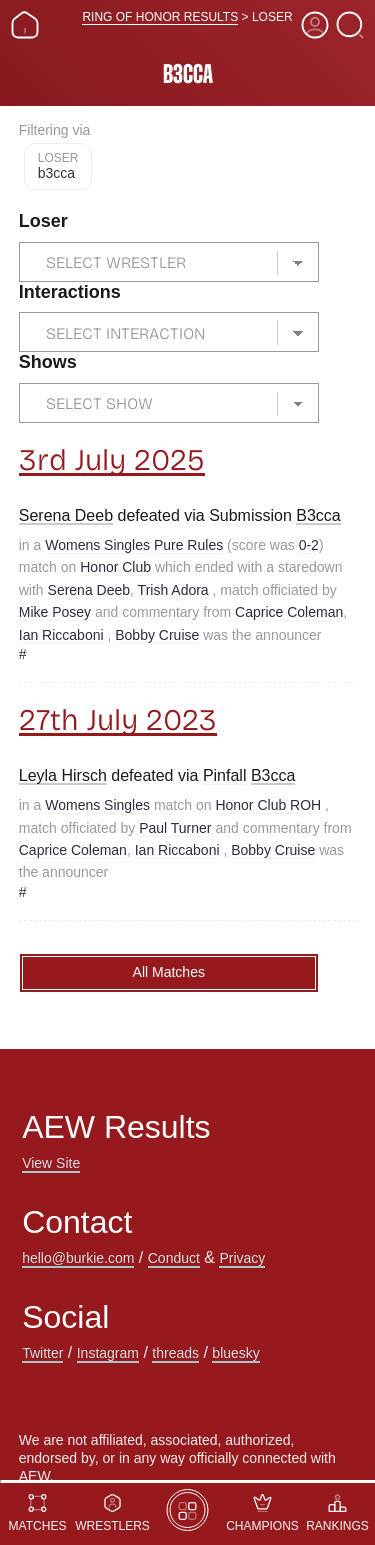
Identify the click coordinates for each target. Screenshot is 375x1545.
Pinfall (225, 776)
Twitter (42, 1353)
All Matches (169, 972)
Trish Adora (173, 590)
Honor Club (115, 567)
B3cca (58, 166)
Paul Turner (175, 828)
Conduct (174, 1258)
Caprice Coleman (289, 612)
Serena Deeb (66, 516)
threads (175, 1353)
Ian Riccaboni (61, 635)
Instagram (108, 1353)
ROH (305, 805)
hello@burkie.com (78, 1258)
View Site (51, 1163)
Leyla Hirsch (63, 776)
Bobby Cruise (157, 635)
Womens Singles (97, 545)
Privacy (242, 1258)
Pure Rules (188, 545)
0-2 (309, 545)
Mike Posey (55, 612)
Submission (250, 516)
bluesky (235, 1353)
